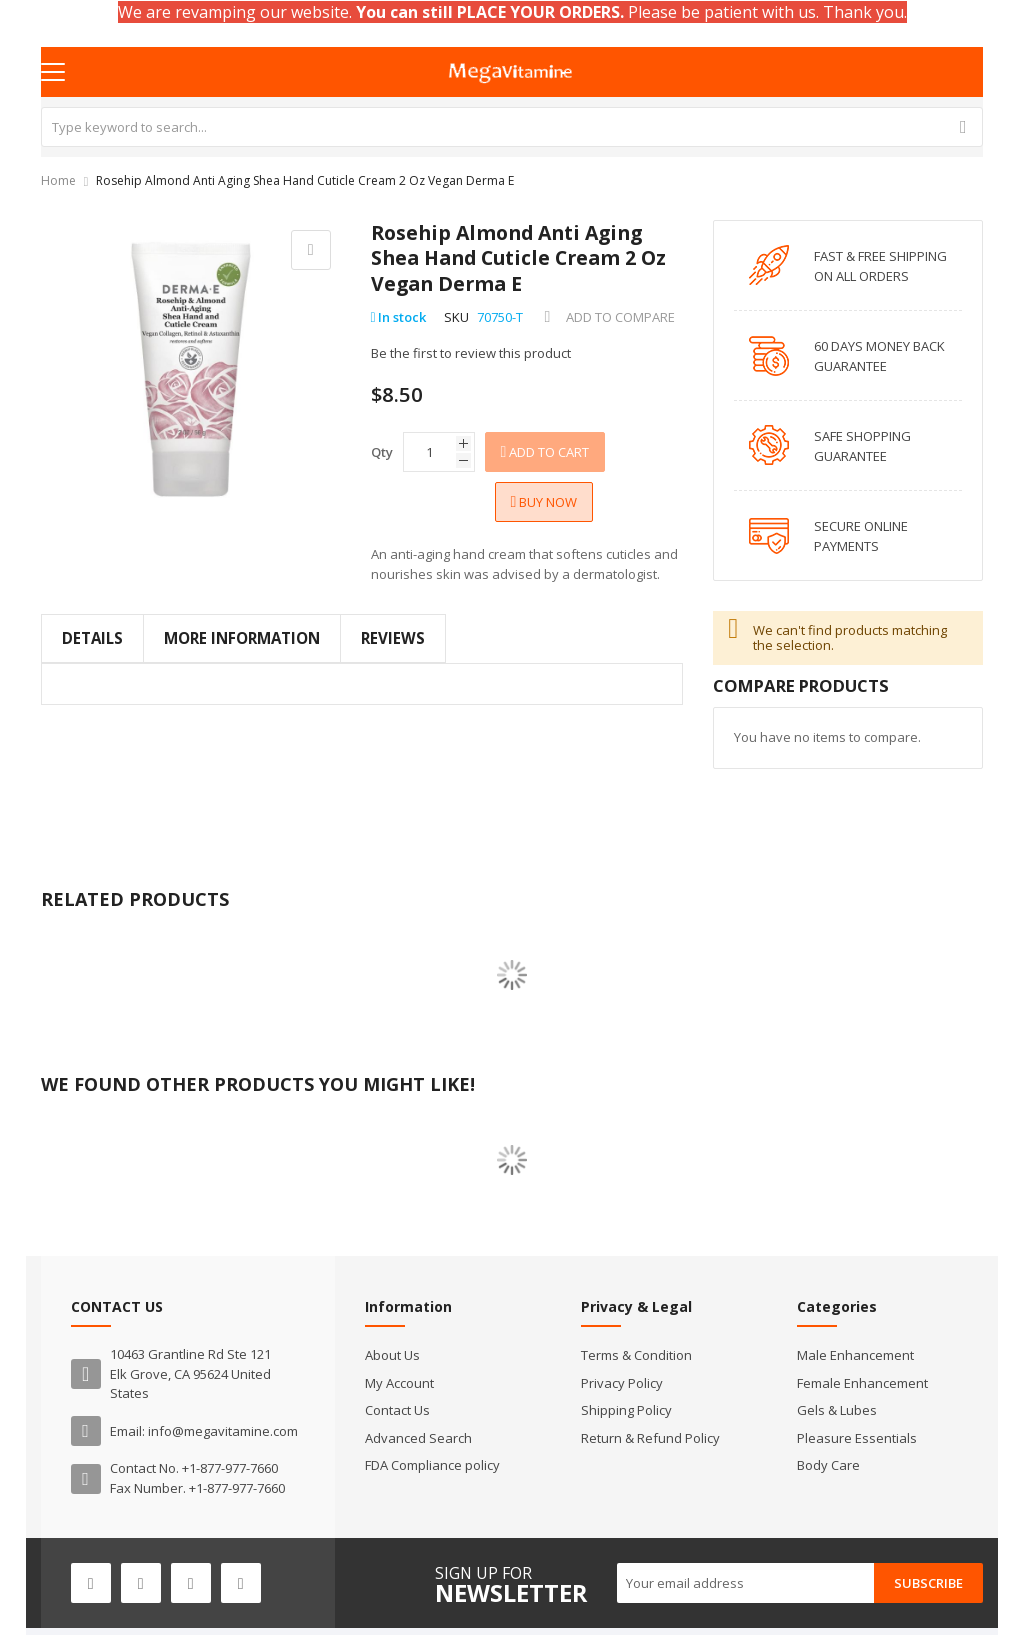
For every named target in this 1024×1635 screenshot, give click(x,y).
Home (58, 180)
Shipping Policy (626, 1410)
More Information (242, 638)
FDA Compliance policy (432, 1465)
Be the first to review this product (471, 353)
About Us (392, 1355)
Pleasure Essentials (857, 1438)
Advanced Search (418, 1438)
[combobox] (512, 127)
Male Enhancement (855, 1355)
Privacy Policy (622, 1383)
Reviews (393, 638)
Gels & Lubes (837, 1410)
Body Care (828, 1465)
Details (92, 638)
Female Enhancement (862, 1383)
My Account (399, 1383)
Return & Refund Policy (650, 1438)
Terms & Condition (636, 1355)
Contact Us (397, 1410)
